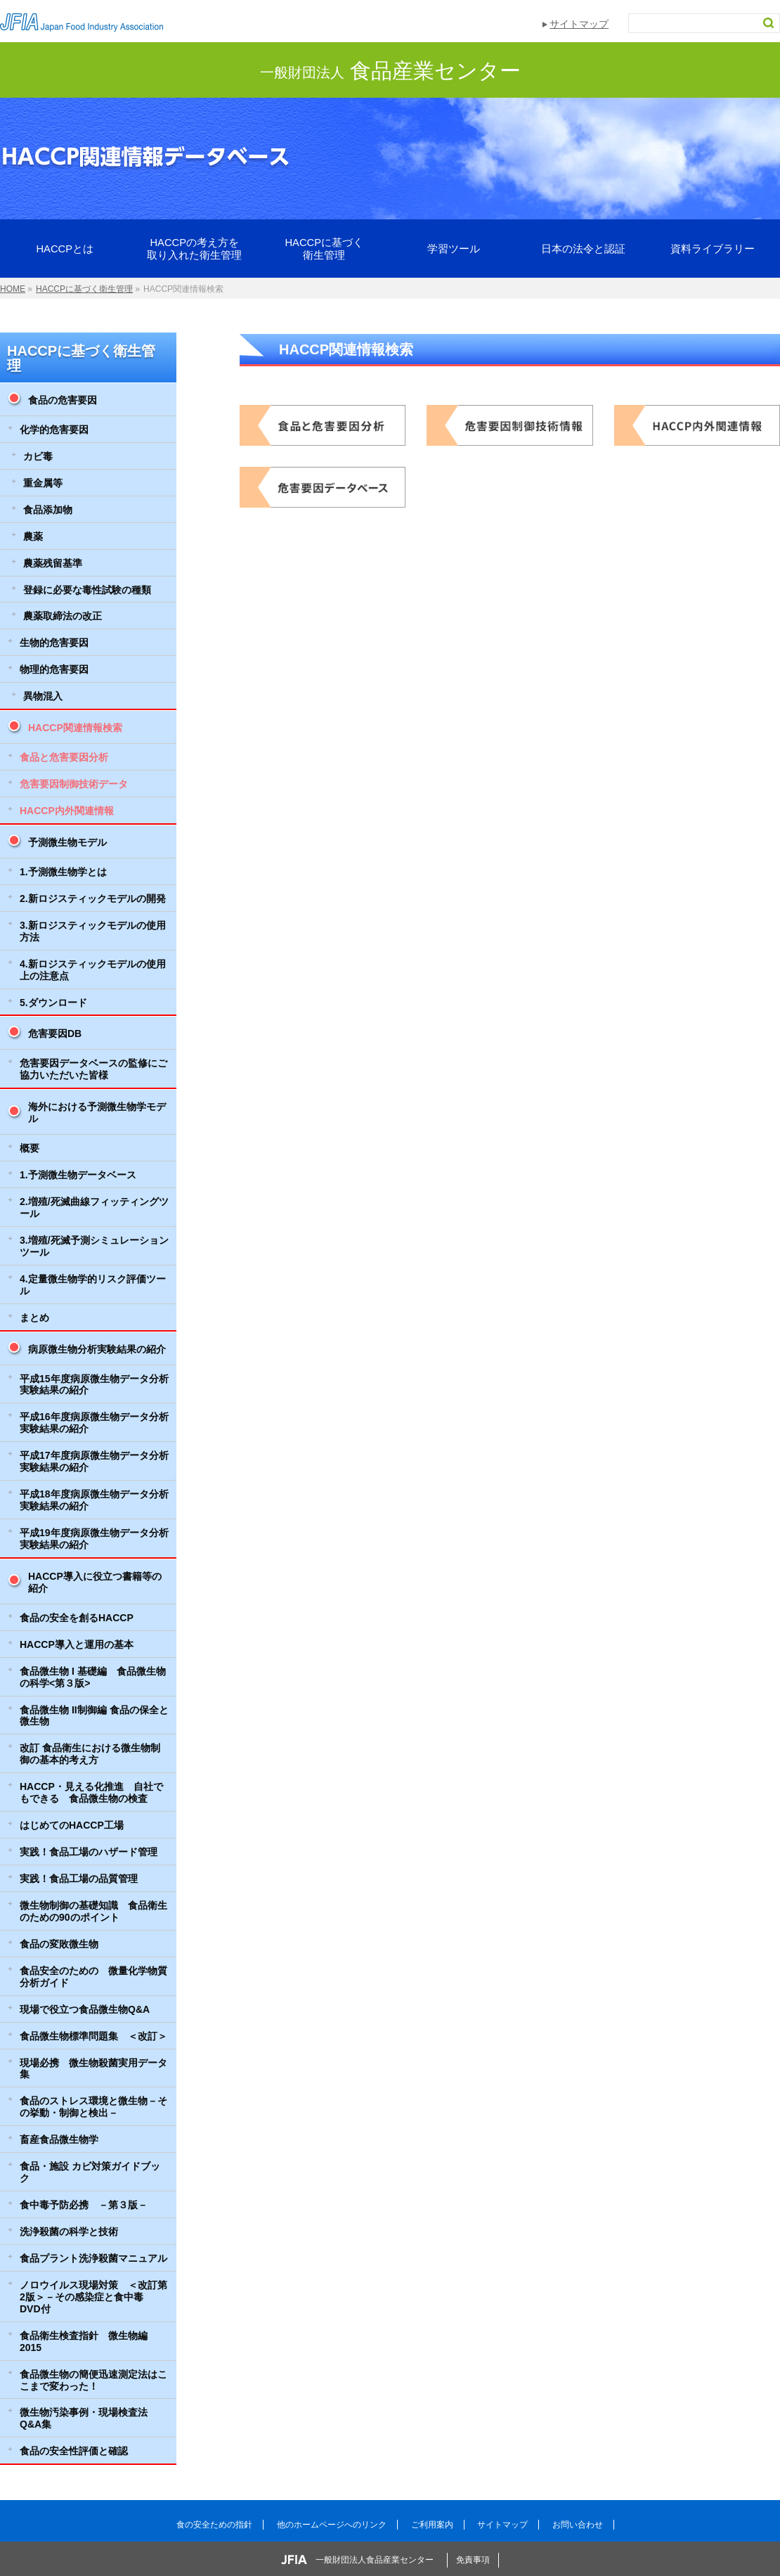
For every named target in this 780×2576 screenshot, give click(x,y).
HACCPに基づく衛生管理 (81, 358)
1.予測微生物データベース (78, 1174)
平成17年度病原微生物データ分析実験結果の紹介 (94, 1461)
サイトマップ (579, 24)
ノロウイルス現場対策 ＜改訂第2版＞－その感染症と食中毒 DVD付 (93, 2296)
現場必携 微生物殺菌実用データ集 (93, 2068)
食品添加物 (47, 509)
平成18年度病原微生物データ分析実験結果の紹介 (94, 1500)
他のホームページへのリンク (331, 2525)
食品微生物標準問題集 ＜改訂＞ (93, 2036)
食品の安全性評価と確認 (74, 2450)
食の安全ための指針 (214, 2525)
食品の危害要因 (62, 400)
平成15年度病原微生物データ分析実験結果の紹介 (94, 1384)
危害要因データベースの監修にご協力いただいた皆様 (93, 1069)
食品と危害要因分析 (64, 757)
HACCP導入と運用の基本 (77, 1644)
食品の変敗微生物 (59, 1944)
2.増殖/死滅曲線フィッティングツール (94, 1207)
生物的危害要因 (54, 642)
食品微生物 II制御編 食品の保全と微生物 (94, 1715)
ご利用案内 (432, 2525)
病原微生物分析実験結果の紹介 (97, 1349)
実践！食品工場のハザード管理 (88, 1851)
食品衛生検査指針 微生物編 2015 (84, 2341)
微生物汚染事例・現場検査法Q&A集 (84, 2418)
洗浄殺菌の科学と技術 (69, 2231)
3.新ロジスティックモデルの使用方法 (93, 931)
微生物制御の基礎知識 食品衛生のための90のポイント (93, 1911)
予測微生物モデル (67, 842)
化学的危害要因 (54, 429)
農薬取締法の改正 (62, 616)
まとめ (34, 1317)
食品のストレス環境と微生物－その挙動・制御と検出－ (93, 2106)
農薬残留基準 (52, 563)
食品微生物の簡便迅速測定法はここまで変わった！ (93, 2380)
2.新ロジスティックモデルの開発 (93, 898)
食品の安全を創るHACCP (77, 1617)
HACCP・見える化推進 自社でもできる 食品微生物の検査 (91, 1792)
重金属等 (43, 483)
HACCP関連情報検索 (75, 727)
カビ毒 (38, 456)
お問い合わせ (577, 2525)
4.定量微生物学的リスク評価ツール (93, 1284)
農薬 (33, 536)
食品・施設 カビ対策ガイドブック (90, 2172)
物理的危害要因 (54, 669)
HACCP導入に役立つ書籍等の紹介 (95, 1582)
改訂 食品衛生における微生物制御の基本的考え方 (90, 1753)
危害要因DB (55, 1033)
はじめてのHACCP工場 (72, 1825)
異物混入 (43, 696)
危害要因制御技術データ (74, 784)
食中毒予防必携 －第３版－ (84, 2204)
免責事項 (473, 2560)
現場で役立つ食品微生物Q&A (85, 2009)
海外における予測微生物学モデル (97, 1112)
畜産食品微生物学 (59, 2139)
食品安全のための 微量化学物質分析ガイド (93, 1976)
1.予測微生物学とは (63, 871)
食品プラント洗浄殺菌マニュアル (93, 2258)
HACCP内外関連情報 (67, 810)
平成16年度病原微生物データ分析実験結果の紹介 (94, 1422)
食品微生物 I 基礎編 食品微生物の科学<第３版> (93, 1677)
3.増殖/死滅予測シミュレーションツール (94, 1246)
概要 (29, 1148)
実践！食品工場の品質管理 (79, 1878)
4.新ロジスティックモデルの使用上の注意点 (93, 969)
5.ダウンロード (53, 1002)
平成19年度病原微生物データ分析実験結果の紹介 (94, 1538)
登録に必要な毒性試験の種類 (87, 589)
